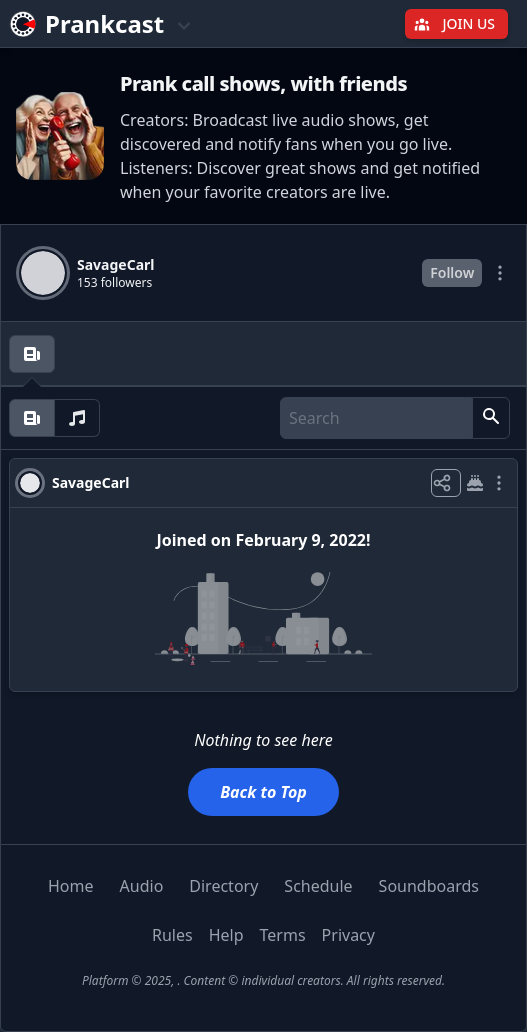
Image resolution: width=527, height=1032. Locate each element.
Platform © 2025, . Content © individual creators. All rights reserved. (263, 980)
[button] (491, 418)
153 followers (114, 283)
